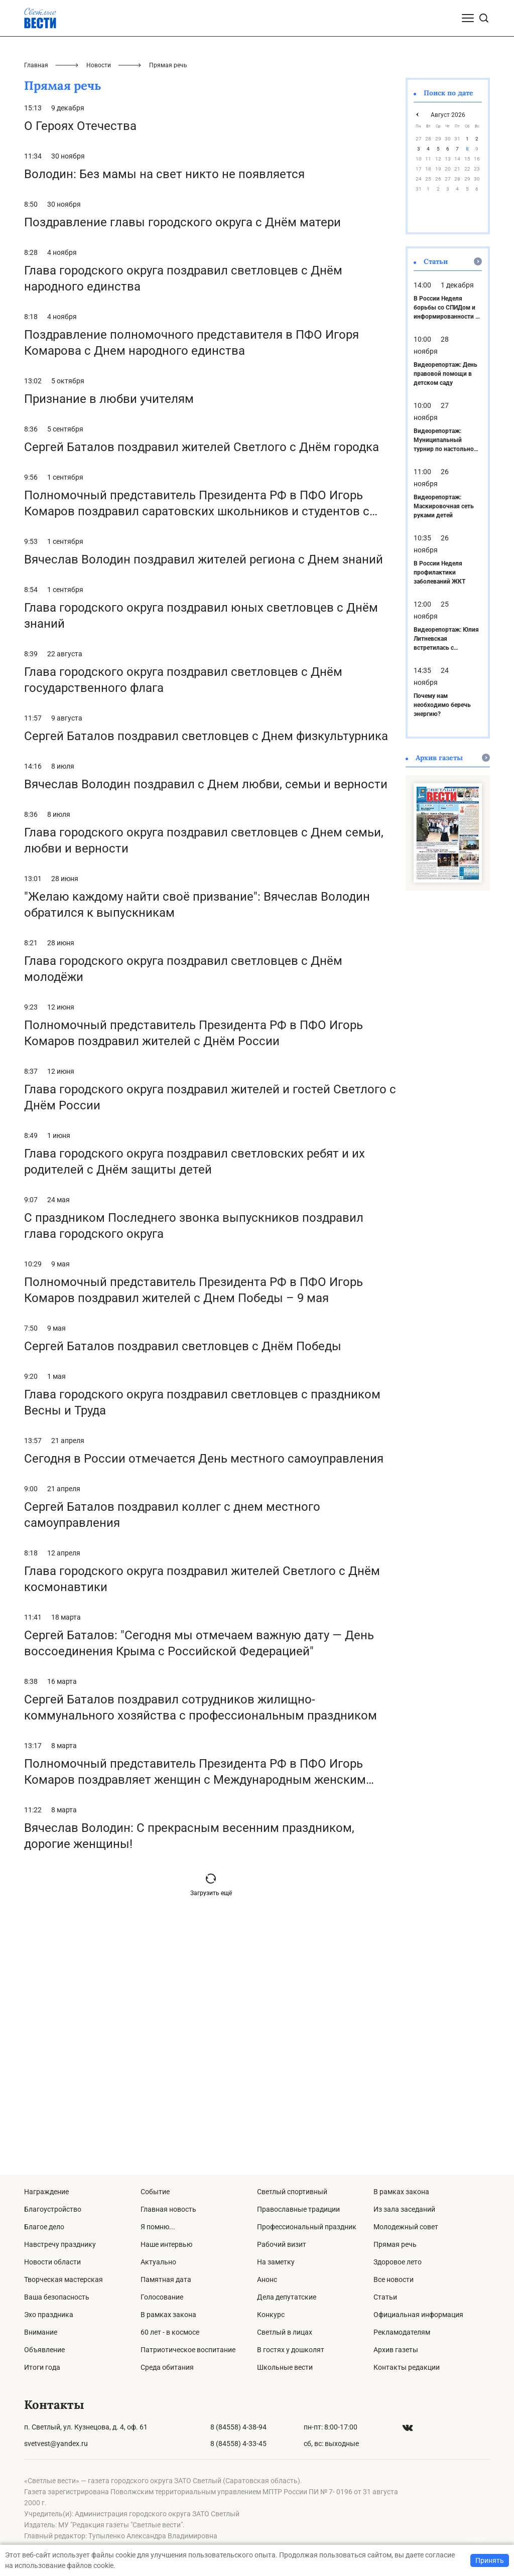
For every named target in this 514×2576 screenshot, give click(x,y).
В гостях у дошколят (290, 2350)
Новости (98, 306)
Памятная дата (166, 2279)
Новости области (52, 2262)
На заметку (276, 2262)
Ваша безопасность (56, 2297)
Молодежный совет (405, 2227)
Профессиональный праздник (306, 2227)
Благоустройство (52, 2209)
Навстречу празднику (60, 2244)
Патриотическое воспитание (188, 2350)
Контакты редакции (406, 2367)
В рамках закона (168, 2315)
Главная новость (168, 2209)
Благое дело (44, 2227)
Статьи (385, 2297)
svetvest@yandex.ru (56, 2444)
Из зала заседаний (404, 2209)
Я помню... (158, 2227)
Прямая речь (395, 2244)
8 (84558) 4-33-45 (238, 2444)
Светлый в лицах (284, 2332)
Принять (489, 2560)
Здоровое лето (397, 2262)
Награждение (46, 2192)
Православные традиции (298, 2209)
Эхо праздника (48, 2315)
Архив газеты (395, 2350)
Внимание (40, 2332)
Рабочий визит (281, 2244)
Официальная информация (418, 2315)
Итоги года (42, 2367)
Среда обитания (167, 2367)
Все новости (393, 2279)
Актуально (158, 2262)
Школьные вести (285, 2367)
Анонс (267, 2279)
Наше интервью (166, 2244)
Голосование (162, 2297)
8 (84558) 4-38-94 (238, 2427)
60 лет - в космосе (170, 2332)
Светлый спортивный (292, 2192)
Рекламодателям (401, 2332)
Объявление (44, 2350)
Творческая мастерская (63, 2279)
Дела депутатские (286, 2297)
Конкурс (271, 2315)
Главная (36, 306)
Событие (155, 2192)
